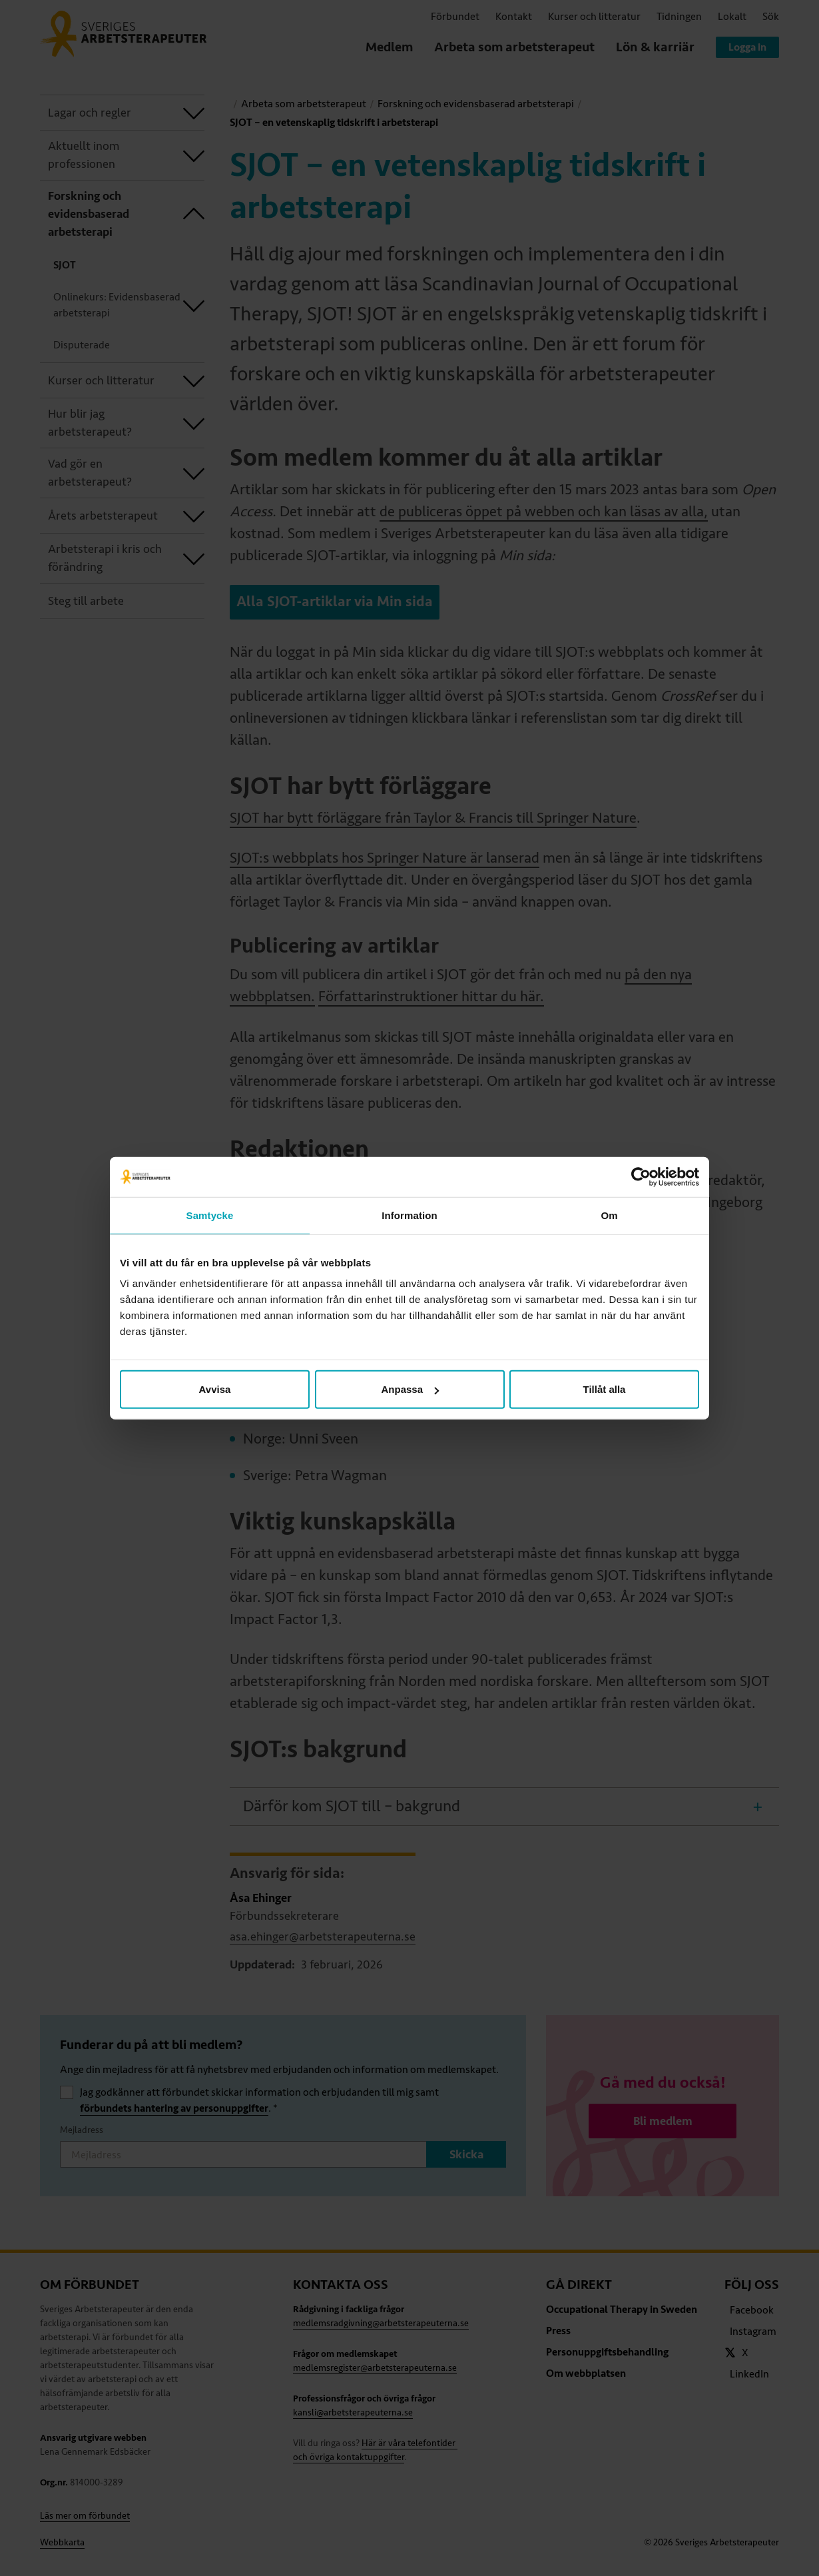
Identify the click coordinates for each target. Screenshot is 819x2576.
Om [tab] (609, 1214)
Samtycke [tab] (210, 1214)
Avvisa (215, 1389)
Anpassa (410, 1389)
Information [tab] (409, 1214)
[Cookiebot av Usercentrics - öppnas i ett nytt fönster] (641, 1176)
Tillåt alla (604, 1389)
